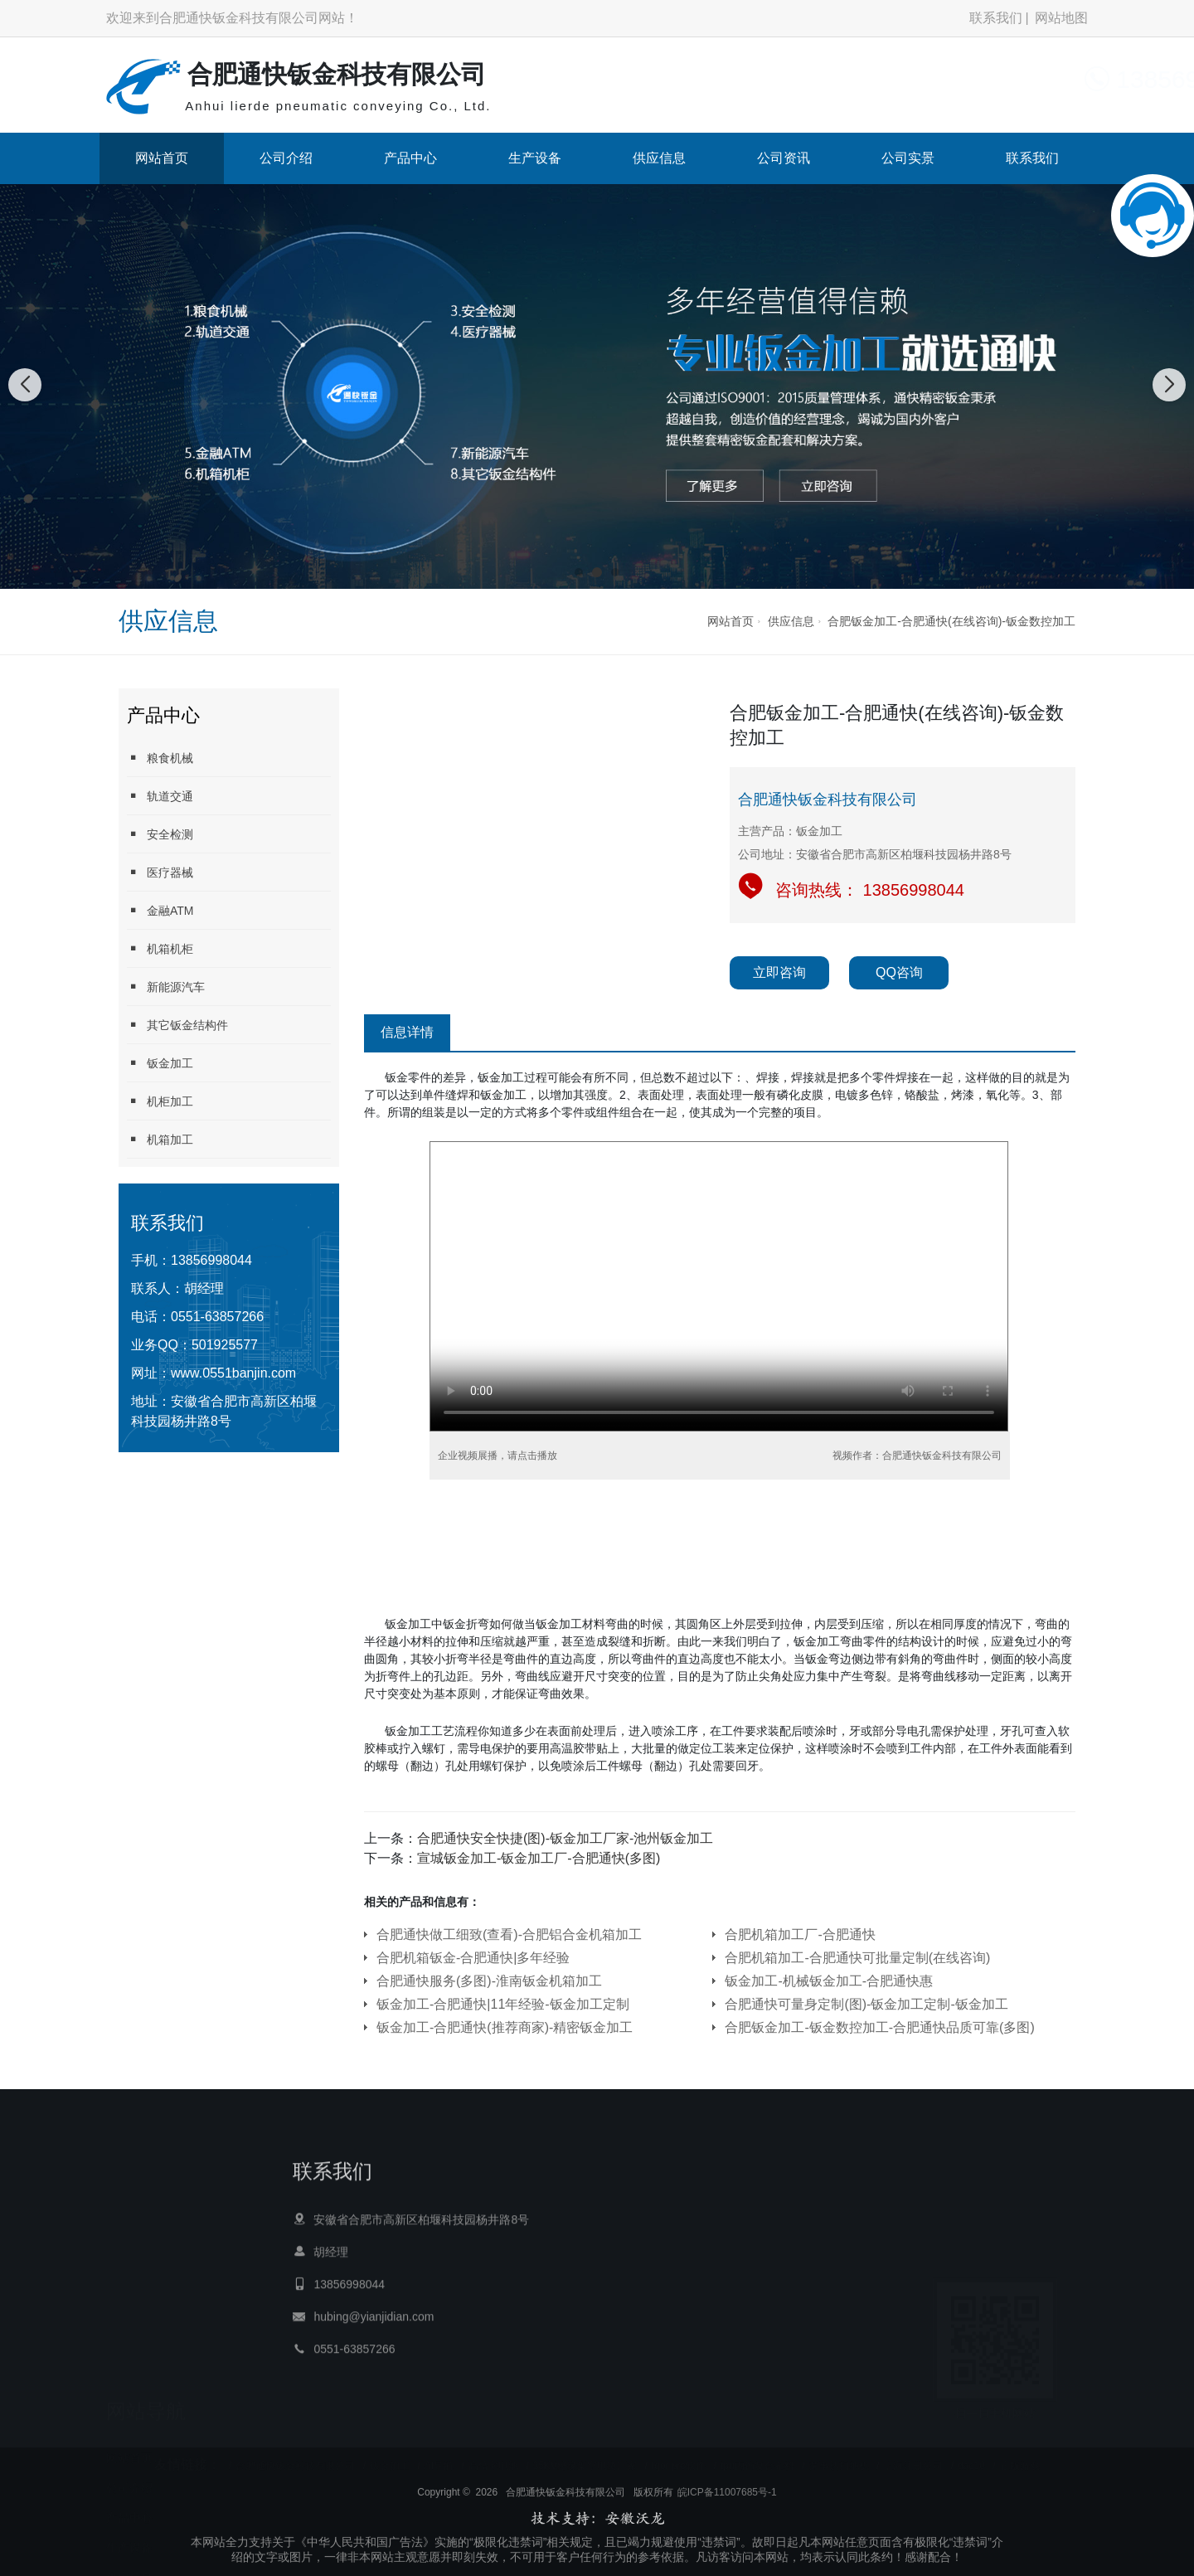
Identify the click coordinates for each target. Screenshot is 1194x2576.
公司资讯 (783, 158)
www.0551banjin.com (233, 1373)
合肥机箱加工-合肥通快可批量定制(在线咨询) (857, 1958)
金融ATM (160, 910)
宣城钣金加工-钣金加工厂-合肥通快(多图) (538, 1858)
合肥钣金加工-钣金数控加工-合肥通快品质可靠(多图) (879, 2027)
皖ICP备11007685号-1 (727, 2535)
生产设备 (534, 158)
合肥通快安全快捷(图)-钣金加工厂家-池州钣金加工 (565, 1838)
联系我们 (995, 18)
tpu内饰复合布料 (757, 2454)
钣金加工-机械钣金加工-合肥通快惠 (829, 1981)
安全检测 (160, 834)
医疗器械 (160, 872)
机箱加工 (160, 1139)
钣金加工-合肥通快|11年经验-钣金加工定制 (502, 2004)
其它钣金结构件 (177, 1025)
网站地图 (1061, 18)
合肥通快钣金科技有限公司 (295, 2454)
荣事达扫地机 (839, 2454)
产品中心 (410, 158)
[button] (579, 572)
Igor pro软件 (679, 2454)
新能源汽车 (166, 986)
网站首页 (161, 158)
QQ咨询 (899, 972)
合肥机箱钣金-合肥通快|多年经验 (473, 1958)
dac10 (971, 2454)
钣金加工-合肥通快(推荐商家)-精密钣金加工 (504, 2027)
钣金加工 (160, 1063)
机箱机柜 (160, 948)
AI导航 (439, 2454)
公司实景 (907, 158)
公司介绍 (286, 158)
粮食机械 (160, 758)
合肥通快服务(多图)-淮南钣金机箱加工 (489, 1981)
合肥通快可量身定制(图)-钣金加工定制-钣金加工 (866, 2004)
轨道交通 (160, 796)
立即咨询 (779, 972)
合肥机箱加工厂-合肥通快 (800, 1934)
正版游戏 (1020, 2454)
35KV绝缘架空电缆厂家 (585, 2454)
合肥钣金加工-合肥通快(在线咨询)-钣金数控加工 (951, 621)
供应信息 (659, 158)
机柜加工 (160, 1101)
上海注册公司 (913, 2454)
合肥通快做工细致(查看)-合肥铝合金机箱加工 (509, 1934)
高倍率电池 (493, 2454)
